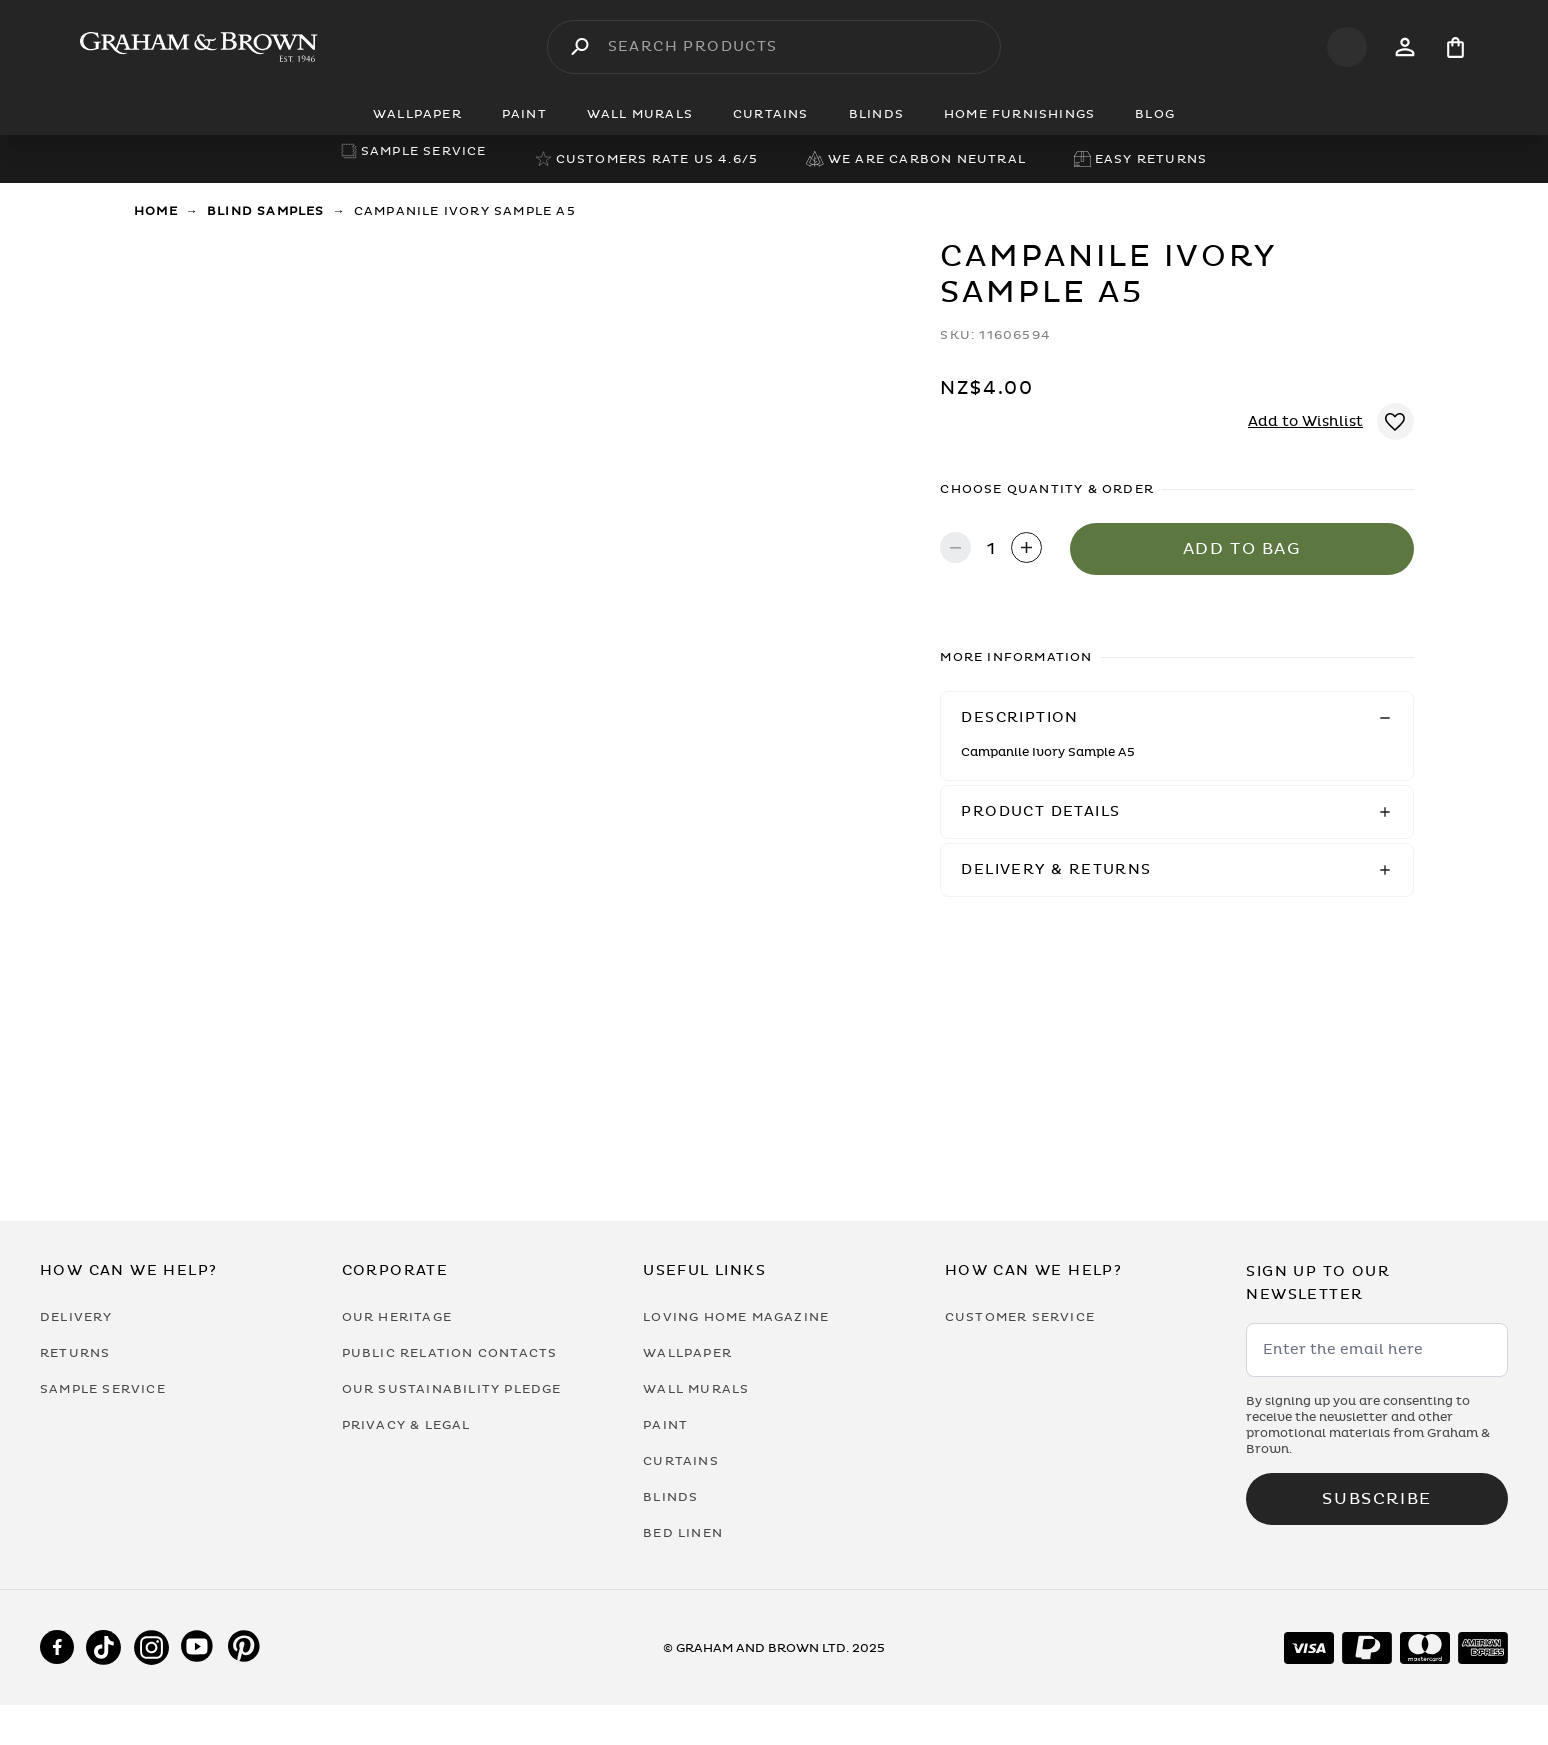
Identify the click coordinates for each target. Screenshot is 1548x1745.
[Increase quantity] (1026, 549)
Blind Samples (266, 211)
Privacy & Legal (406, 1425)
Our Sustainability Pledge (452, 1389)
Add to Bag (1242, 549)
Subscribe (1376, 1499)
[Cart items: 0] (1455, 47)
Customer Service (1020, 1317)
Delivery (76, 1317)
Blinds (670, 1497)
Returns (75, 1353)
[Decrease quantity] (955, 549)
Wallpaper (687, 1353)
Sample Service (103, 1389)
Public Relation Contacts (450, 1353)
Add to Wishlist (1305, 421)
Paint (665, 1425)
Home (156, 211)
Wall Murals (696, 1389)
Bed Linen (683, 1533)
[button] (1177, 718)
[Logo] (199, 47)
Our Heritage (397, 1317)
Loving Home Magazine (736, 1317)
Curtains (681, 1461)
